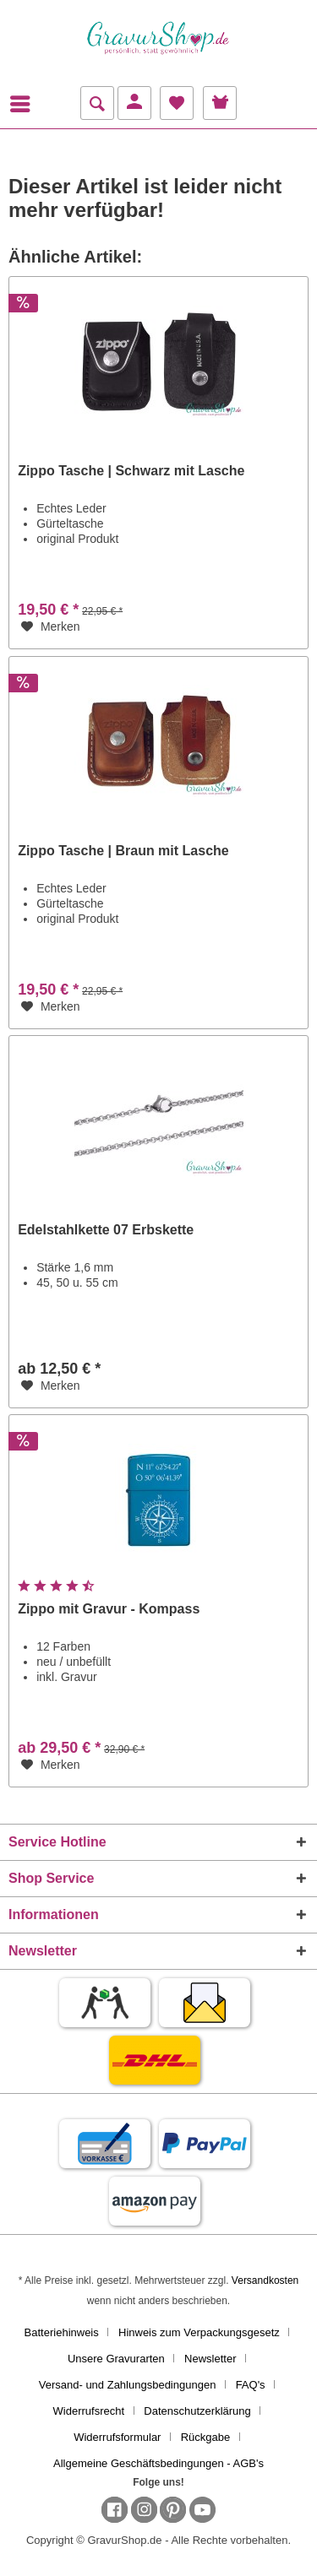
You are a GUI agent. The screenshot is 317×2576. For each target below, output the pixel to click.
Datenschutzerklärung (197, 2411)
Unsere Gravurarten (116, 2358)
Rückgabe (206, 2437)
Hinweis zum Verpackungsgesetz (199, 2332)
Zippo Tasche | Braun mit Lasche (123, 850)
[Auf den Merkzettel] (50, 626)
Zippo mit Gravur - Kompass (108, 1609)
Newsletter (210, 2358)
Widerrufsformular (117, 2437)
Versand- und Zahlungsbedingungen (127, 2384)
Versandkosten (265, 2280)
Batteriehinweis (62, 2332)
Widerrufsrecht (89, 2411)
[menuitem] (24, 104)
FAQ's (250, 2384)
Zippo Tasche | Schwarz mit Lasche (131, 471)
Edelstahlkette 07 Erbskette (106, 1230)
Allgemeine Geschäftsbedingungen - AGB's (158, 2463)
